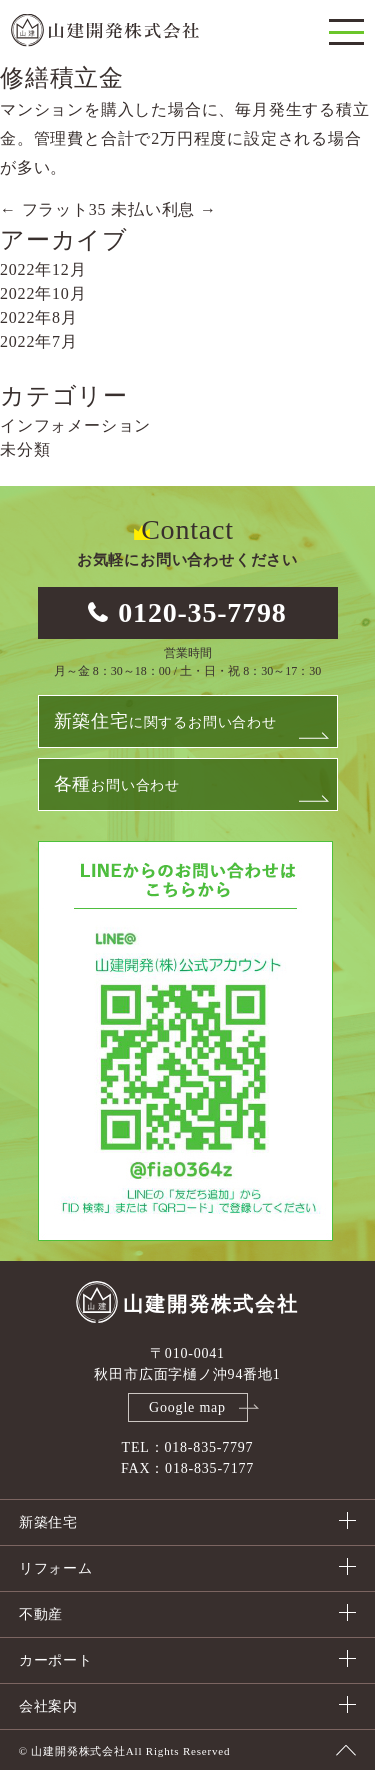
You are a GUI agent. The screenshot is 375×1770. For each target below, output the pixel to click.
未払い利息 (164, 209)
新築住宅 (48, 1522)
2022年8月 (39, 317)
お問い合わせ (117, 784)
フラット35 (53, 209)
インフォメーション (75, 425)
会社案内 (48, 1706)
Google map (187, 1407)
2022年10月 (43, 293)
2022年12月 (43, 269)
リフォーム (56, 1568)
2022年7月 (39, 341)
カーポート (56, 1660)
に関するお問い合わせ (165, 721)
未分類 (25, 449)
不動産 (41, 1614)
